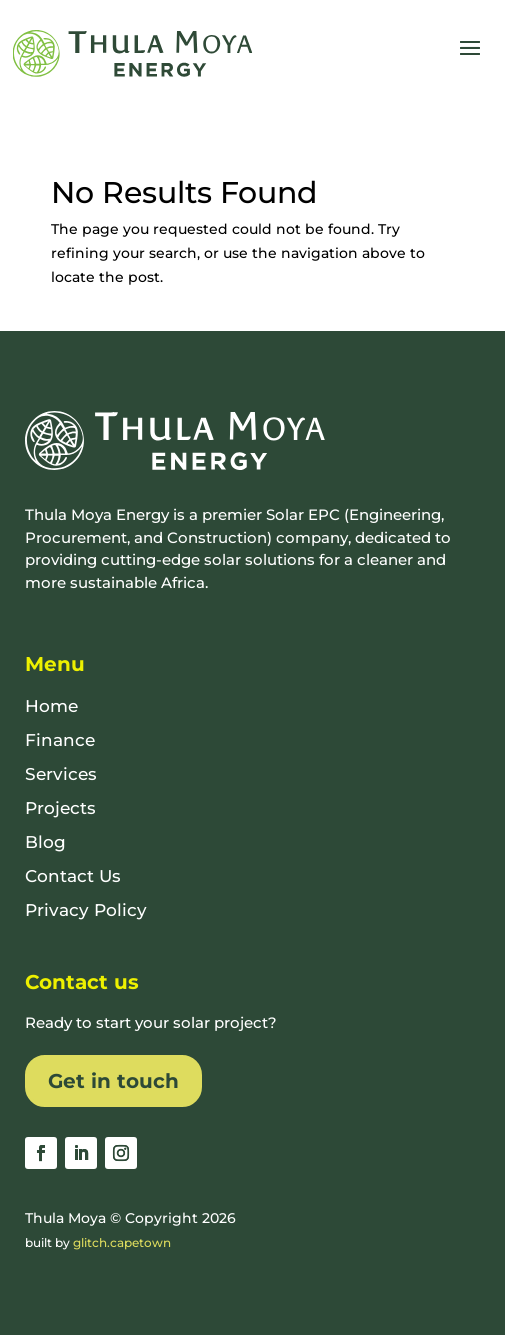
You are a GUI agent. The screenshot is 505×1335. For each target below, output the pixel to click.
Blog (45, 842)
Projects (60, 808)
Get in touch (113, 1081)
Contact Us (73, 876)
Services (61, 774)
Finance (60, 740)
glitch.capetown (122, 1242)
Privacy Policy (86, 910)
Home (51, 706)
